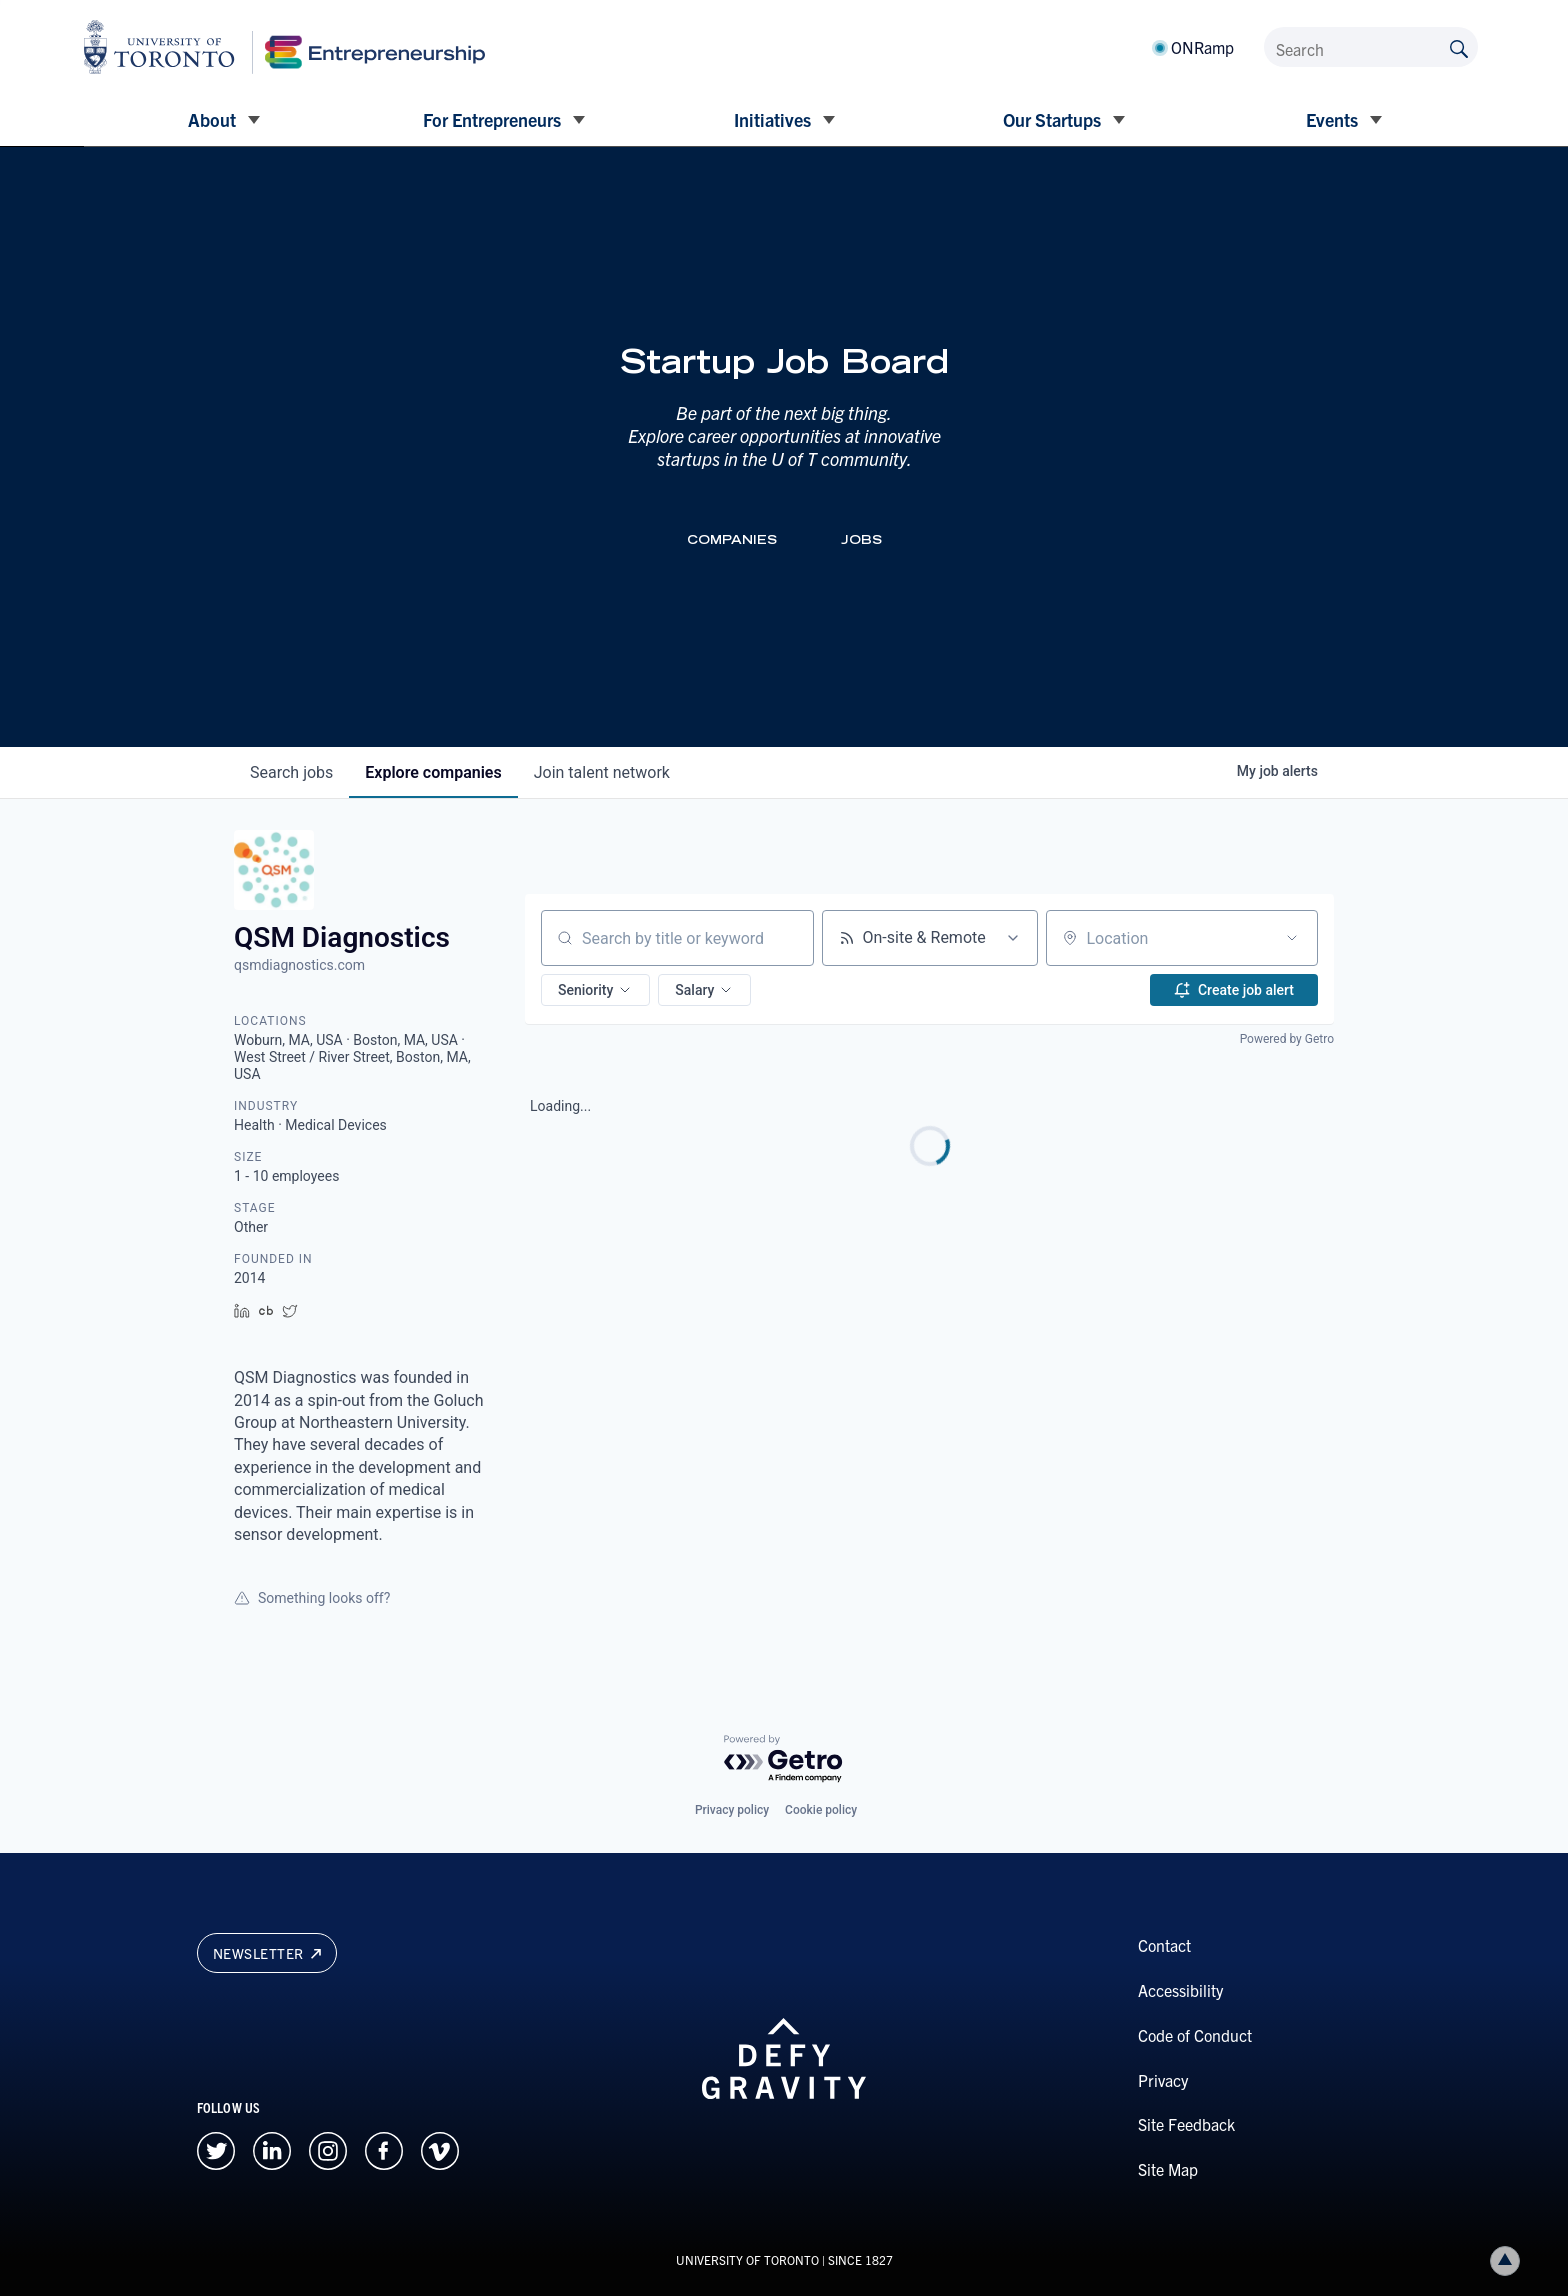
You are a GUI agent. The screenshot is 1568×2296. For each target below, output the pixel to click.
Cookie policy (821, 1810)
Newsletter (267, 1953)
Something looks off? (312, 1598)
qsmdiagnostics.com (299, 965)
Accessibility (1180, 1990)
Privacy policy (732, 1810)
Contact (1164, 1945)
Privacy (1163, 2080)
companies (433, 772)
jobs (291, 772)
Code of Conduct (1195, 2035)
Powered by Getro (1287, 1039)
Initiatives (772, 119)
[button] (595, 990)
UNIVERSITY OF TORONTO (747, 2259)
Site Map (1168, 2169)
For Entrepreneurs (492, 119)
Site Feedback (1186, 2124)
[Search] (1371, 47)
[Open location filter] (1292, 938)
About (212, 119)
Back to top (1509, 2260)
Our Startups (1052, 119)
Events (1332, 119)
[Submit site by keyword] (1459, 47)
